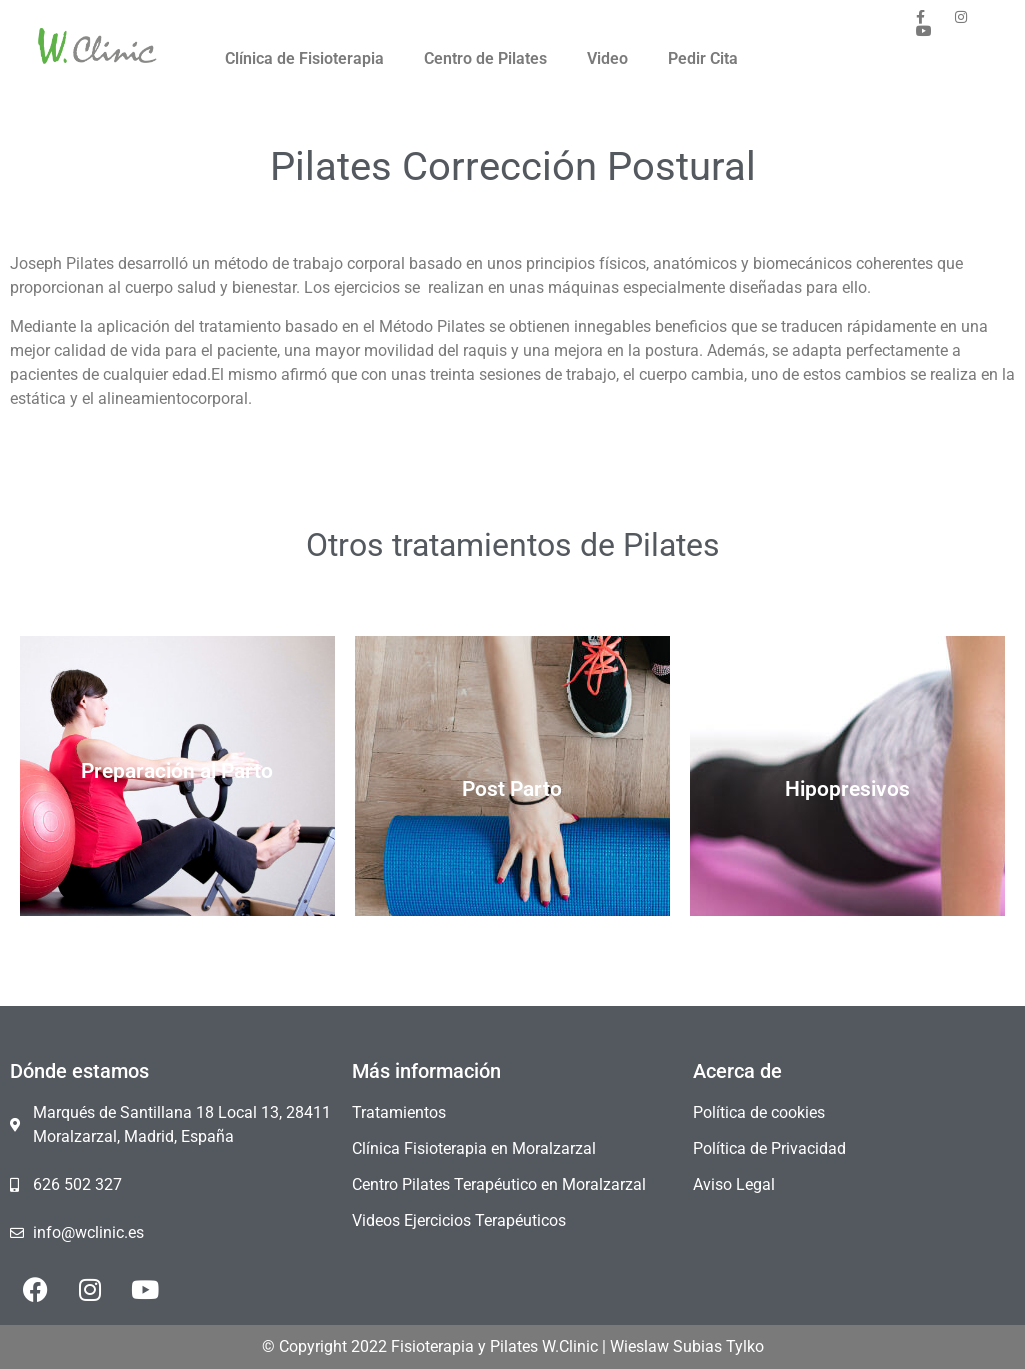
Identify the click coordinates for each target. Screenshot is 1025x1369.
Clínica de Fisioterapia (304, 58)
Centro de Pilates (485, 58)
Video (607, 58)
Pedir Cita (703, 58)
